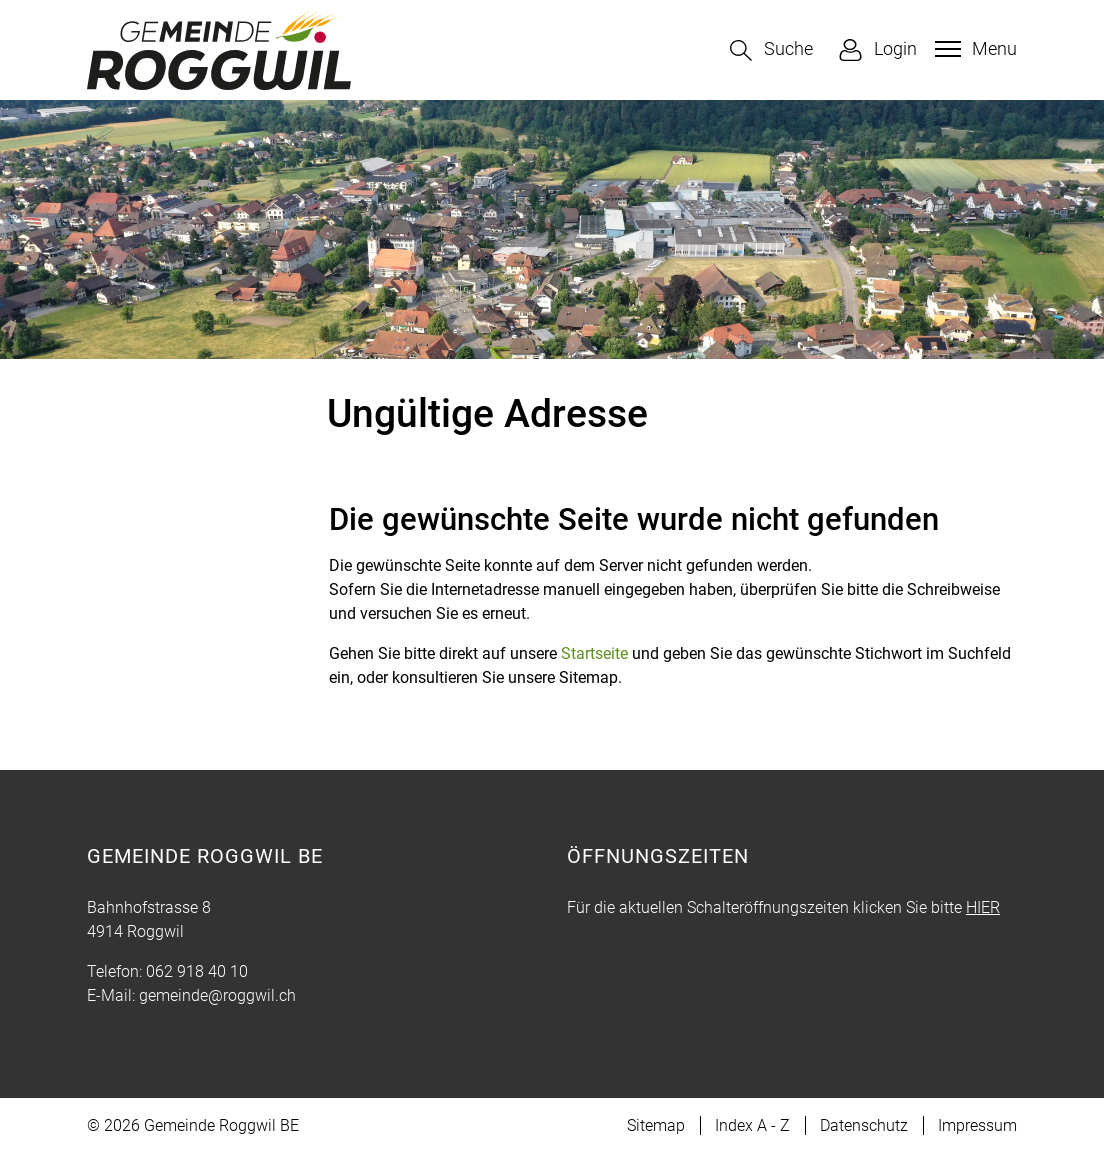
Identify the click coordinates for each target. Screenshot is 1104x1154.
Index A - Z (752, 1125)
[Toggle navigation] (973, 49)
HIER (983, 907)
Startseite (594, 653)
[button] (771, 50)
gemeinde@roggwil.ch (217, 995)
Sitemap (656, 1125)
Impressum (977, 1125)
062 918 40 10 (197, 971)
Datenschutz (864, 1125)
